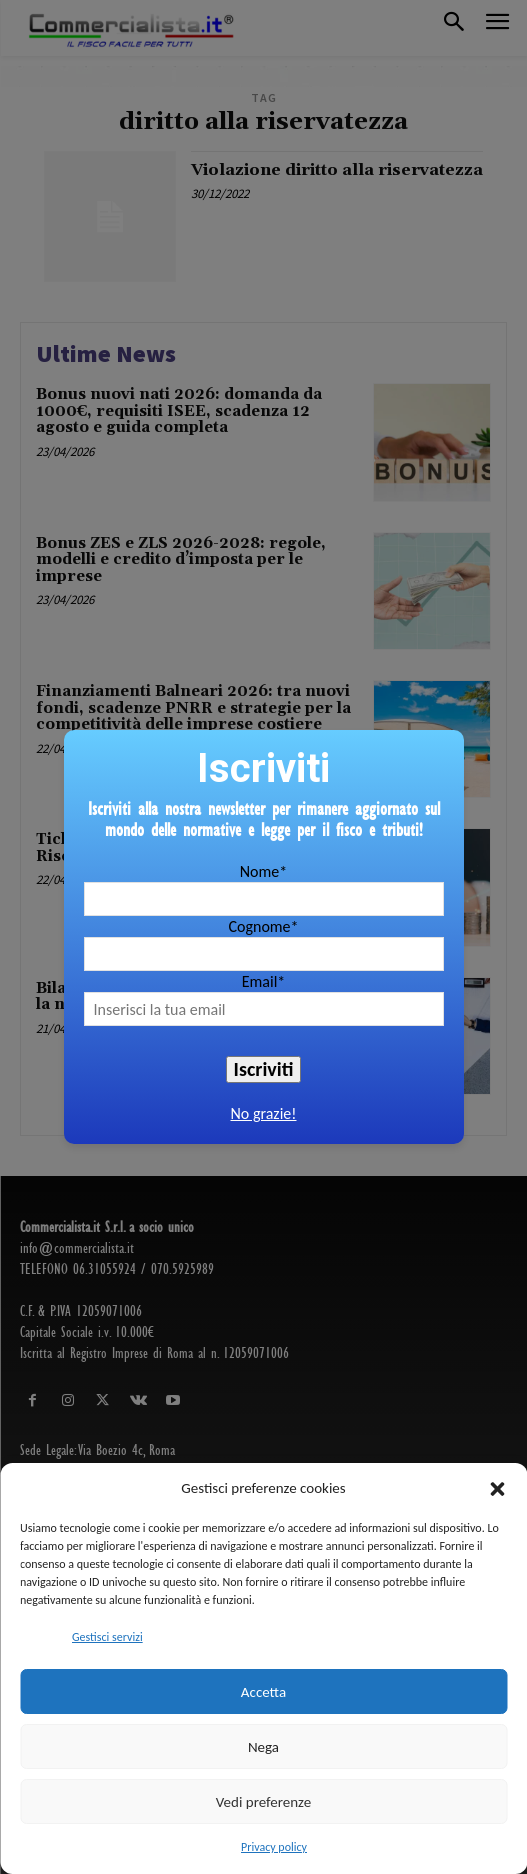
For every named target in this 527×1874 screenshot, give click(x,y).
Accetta (263, 1692)
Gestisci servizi (107, 1637)
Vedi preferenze (263, 1802)
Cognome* (263, 926)
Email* (264, 981)
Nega (263, 1747)
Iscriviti (264, 1069)
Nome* (263, 871)
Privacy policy (274, 1847)
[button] (497, 1489)
